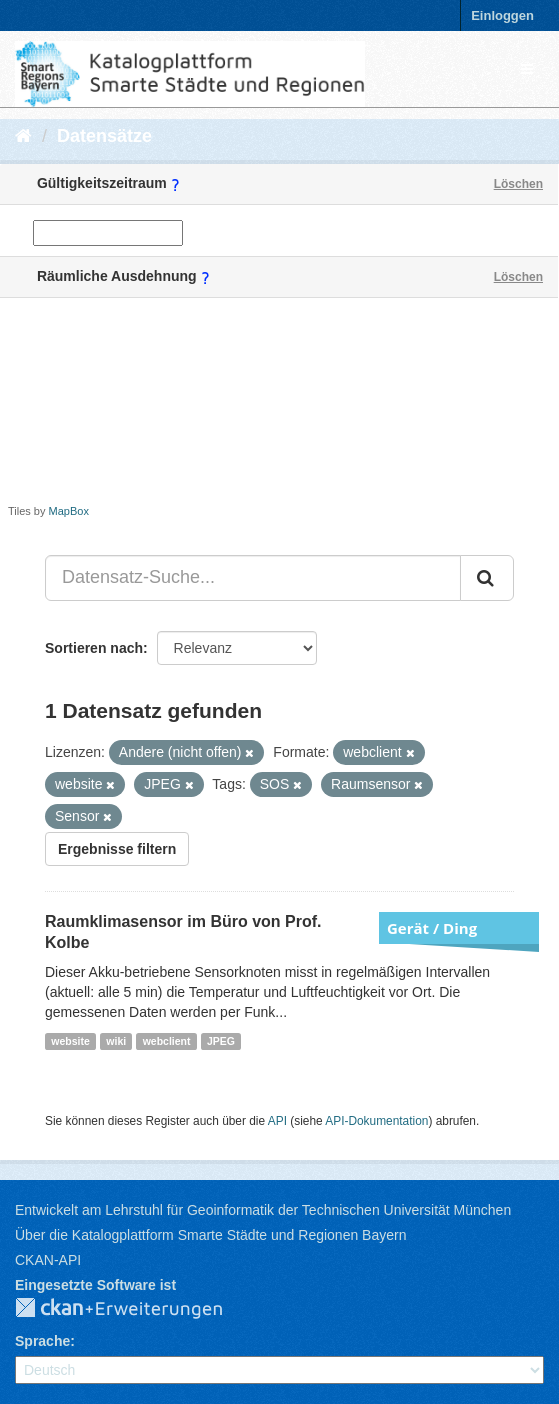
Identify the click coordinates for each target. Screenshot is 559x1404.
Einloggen (502, 15)
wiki (116, 1041)
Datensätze (104, 136)
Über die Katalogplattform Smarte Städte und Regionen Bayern (210, 1235)
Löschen (518, 184)
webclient (167, 1041)
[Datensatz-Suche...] (253, 578)
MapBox (69, 511)
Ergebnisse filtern (117, 849)
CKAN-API (48, 1260)
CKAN (135, 1309)
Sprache (42, 1341)
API (277, 1121)
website (70, 1041)
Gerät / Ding (432, 928)
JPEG (221, 1041)
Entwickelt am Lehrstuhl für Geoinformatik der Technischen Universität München (263, 1210)
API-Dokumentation (376, 1121)
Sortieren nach (94, 648)
